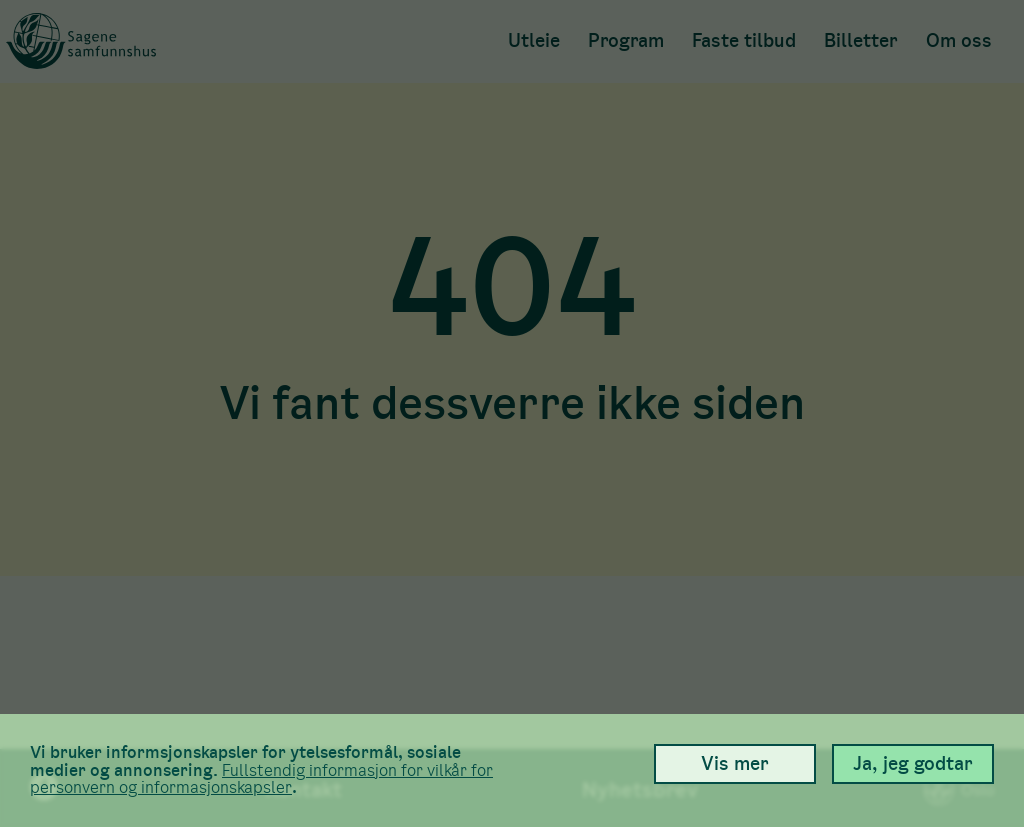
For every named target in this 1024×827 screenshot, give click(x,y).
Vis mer (735, 763)
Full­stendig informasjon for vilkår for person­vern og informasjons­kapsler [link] (261, 779)
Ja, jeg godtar (913, 763)
